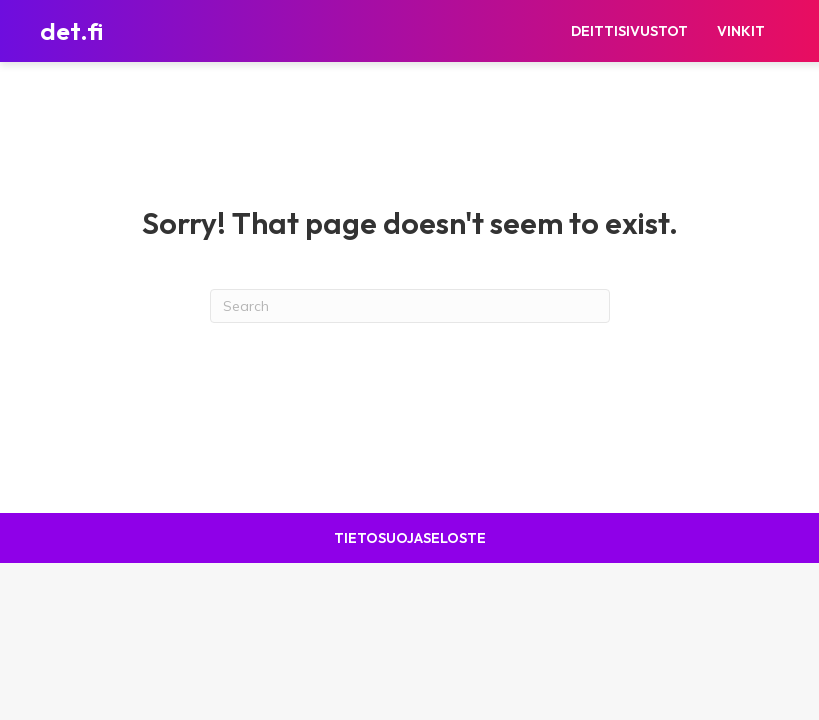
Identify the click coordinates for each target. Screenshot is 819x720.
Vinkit (741, 31)
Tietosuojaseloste (410, 538)
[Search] (410, 306)
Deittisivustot (629, 31)
